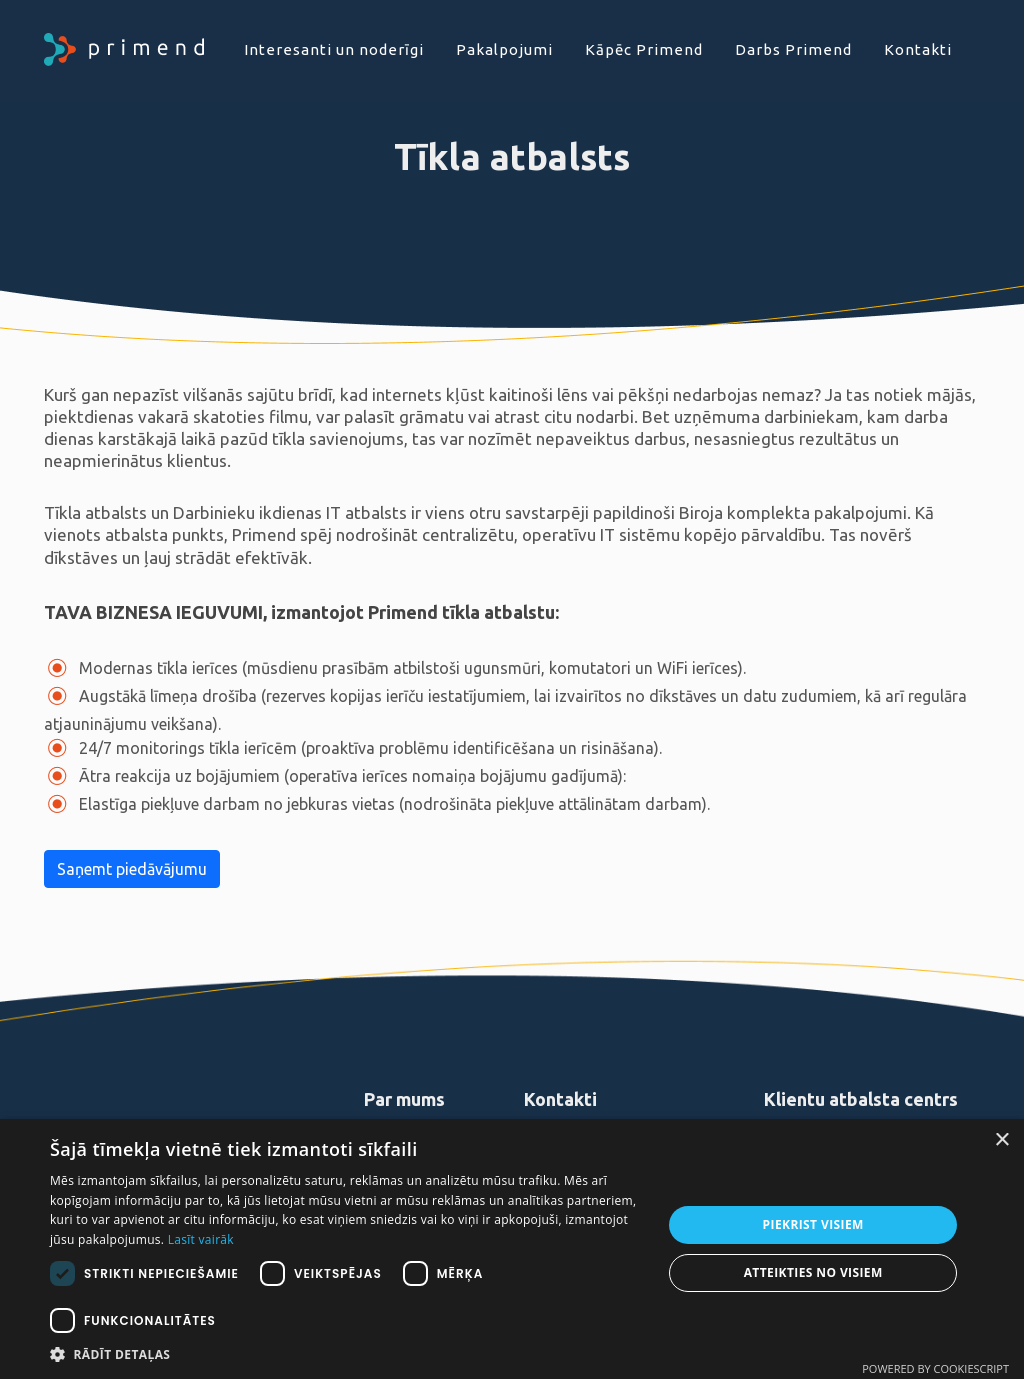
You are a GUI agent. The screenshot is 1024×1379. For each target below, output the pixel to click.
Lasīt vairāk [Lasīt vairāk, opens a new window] (201, 1239)
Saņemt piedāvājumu (132, 869)
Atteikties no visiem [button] (813, 1272)
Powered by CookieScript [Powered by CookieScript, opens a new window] (935, 1368)
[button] (347, 1354)
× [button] (1001, 1140)
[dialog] (512, 1249)
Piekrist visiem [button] (813, 1224)
